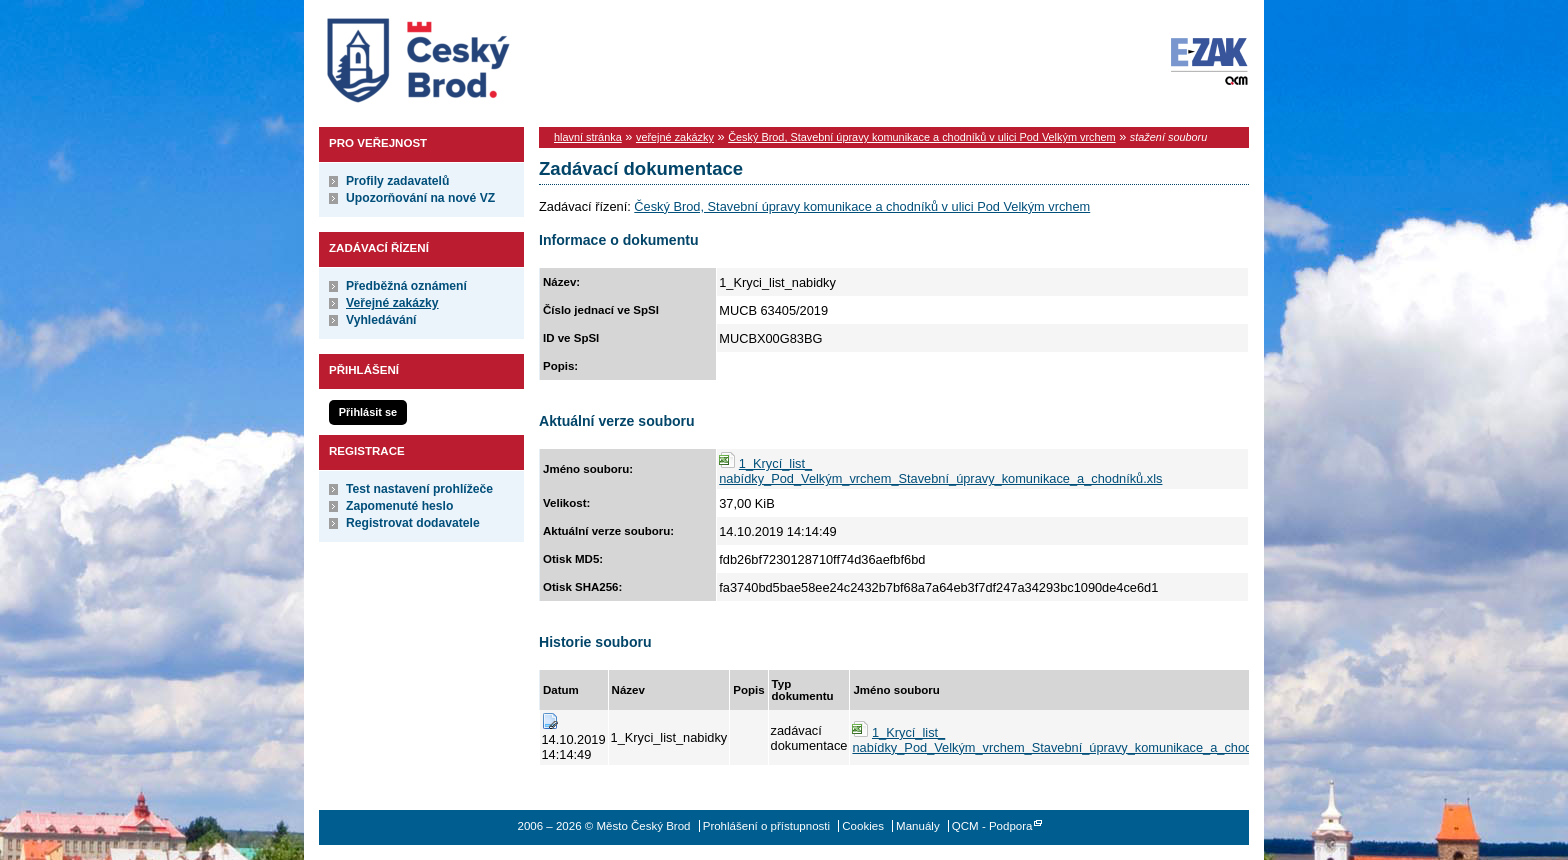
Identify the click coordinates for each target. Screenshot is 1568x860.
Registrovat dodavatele (413, 523)
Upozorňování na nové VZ (420, 198)
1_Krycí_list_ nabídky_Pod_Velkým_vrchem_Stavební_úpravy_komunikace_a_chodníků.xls (940, 471)
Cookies (863, 826)
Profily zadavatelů (397, 181)
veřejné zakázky (675, 137)
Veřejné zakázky (392, 303)
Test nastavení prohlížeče (419, 489)
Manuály (918, 826)
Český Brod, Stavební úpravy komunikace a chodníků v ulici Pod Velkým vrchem (921, 137)
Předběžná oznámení (406, 286)
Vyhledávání (381, 320)
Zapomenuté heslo (399, 506)
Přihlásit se (368, 412)
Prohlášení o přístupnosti (766, 826)
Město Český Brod (480, 56)
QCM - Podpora (992, 826)
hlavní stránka (588, 137)
